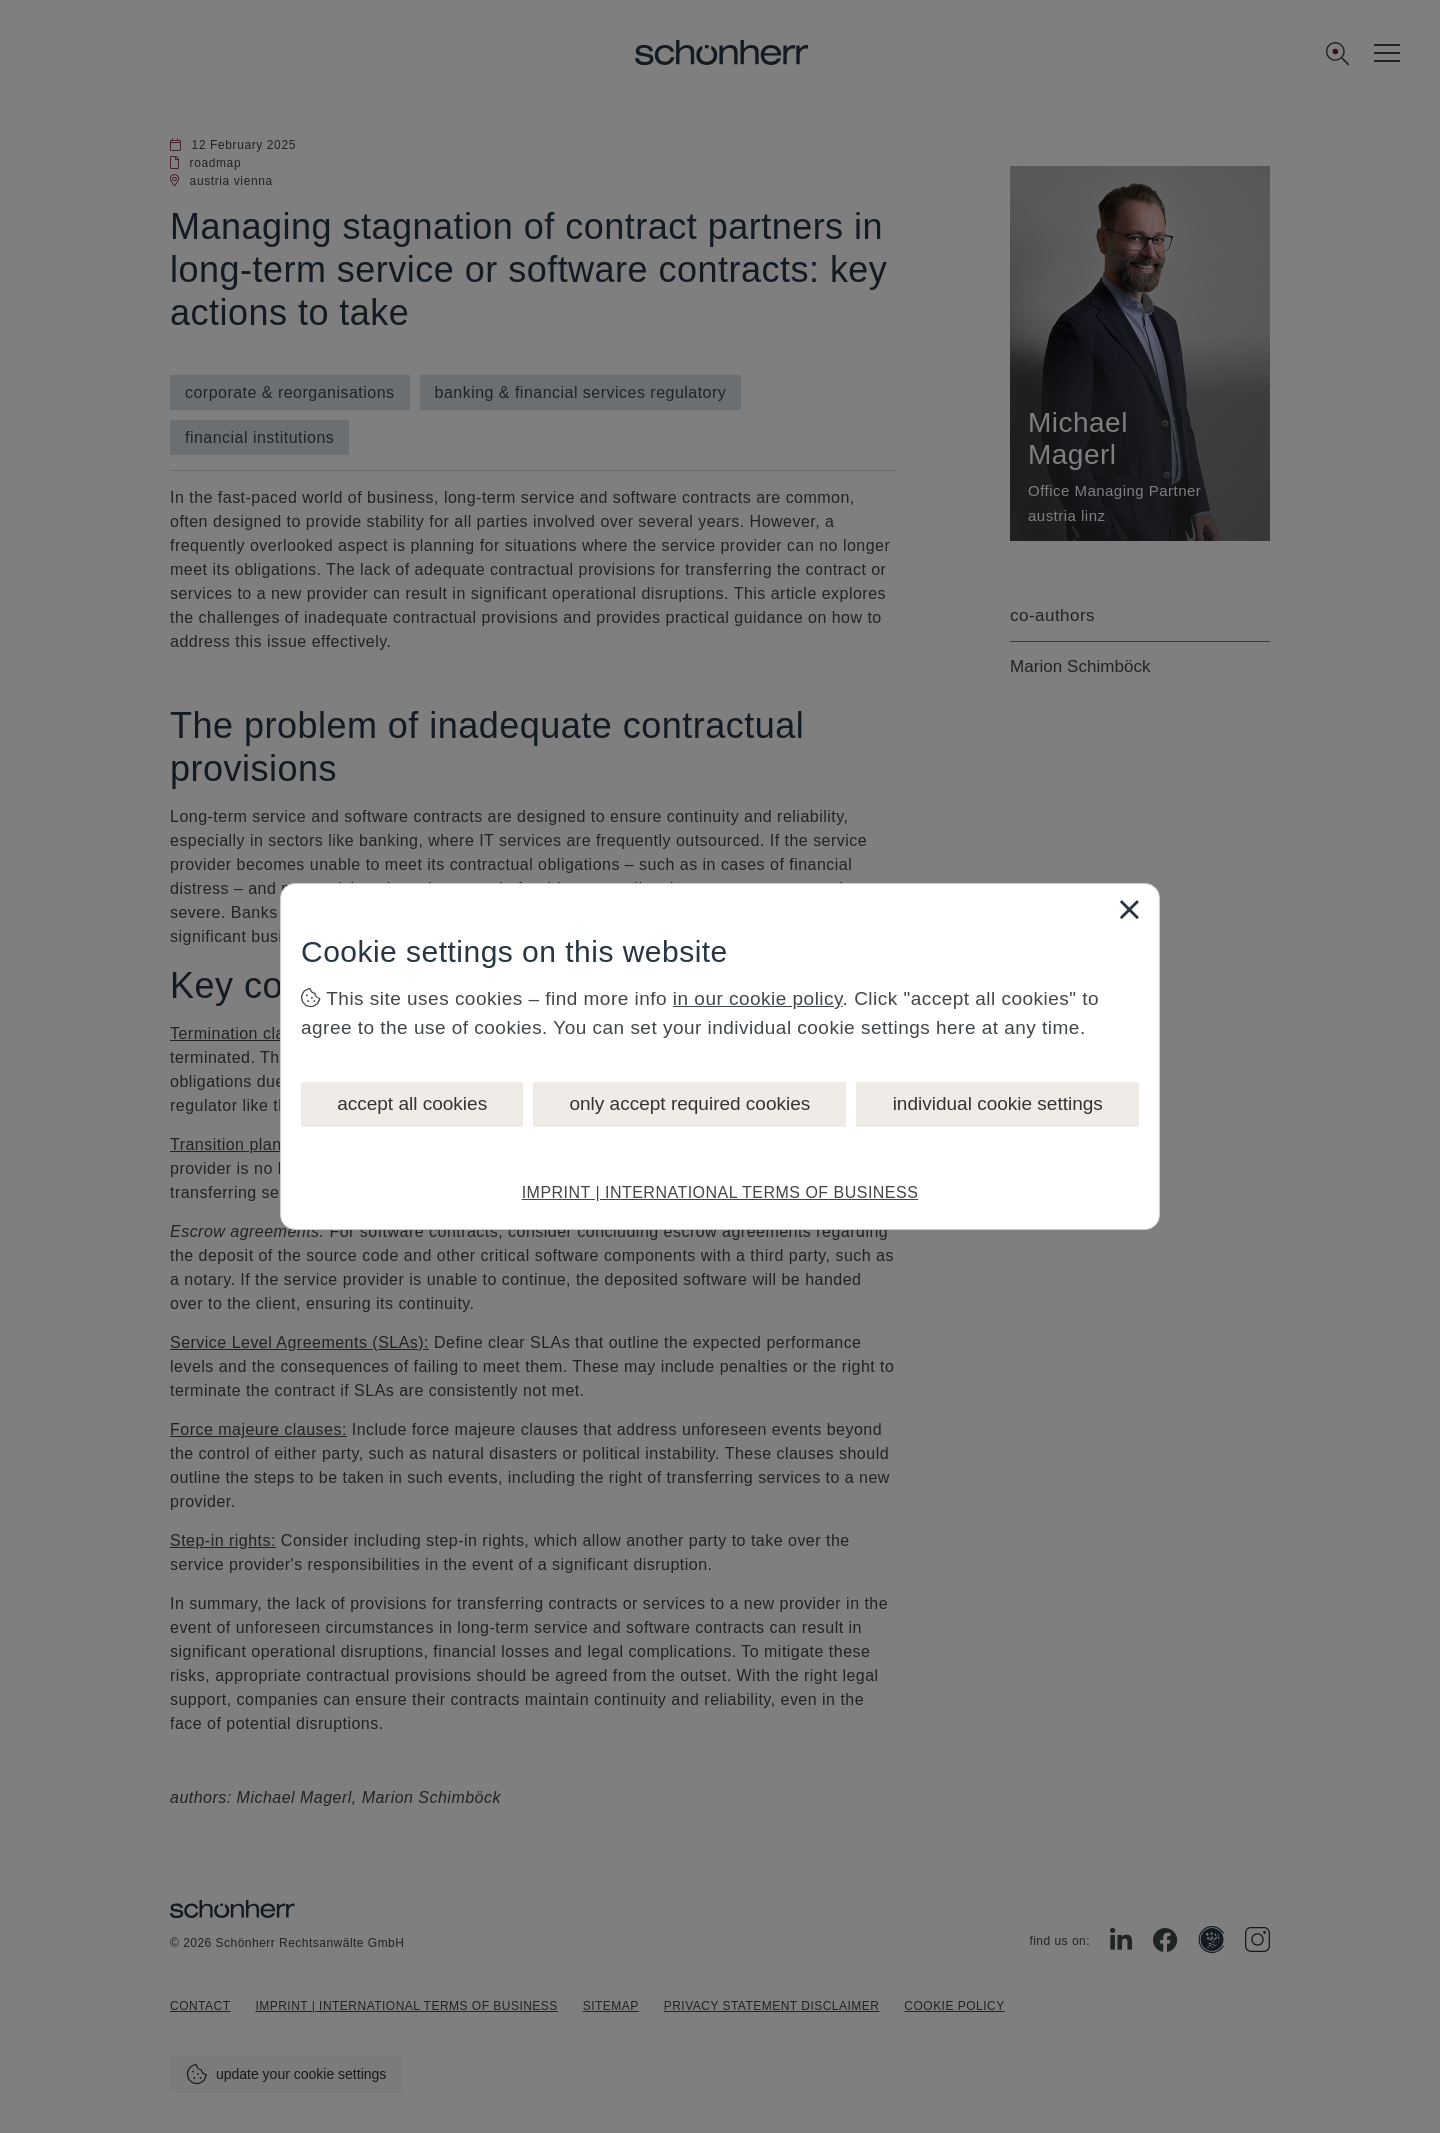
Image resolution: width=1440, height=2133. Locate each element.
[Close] (1129, 909)
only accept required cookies (689, 1103)
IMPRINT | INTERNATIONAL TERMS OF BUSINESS (720, 1192)
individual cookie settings (998, 1103)
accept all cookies (412, 1103)
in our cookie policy (758, 998)
